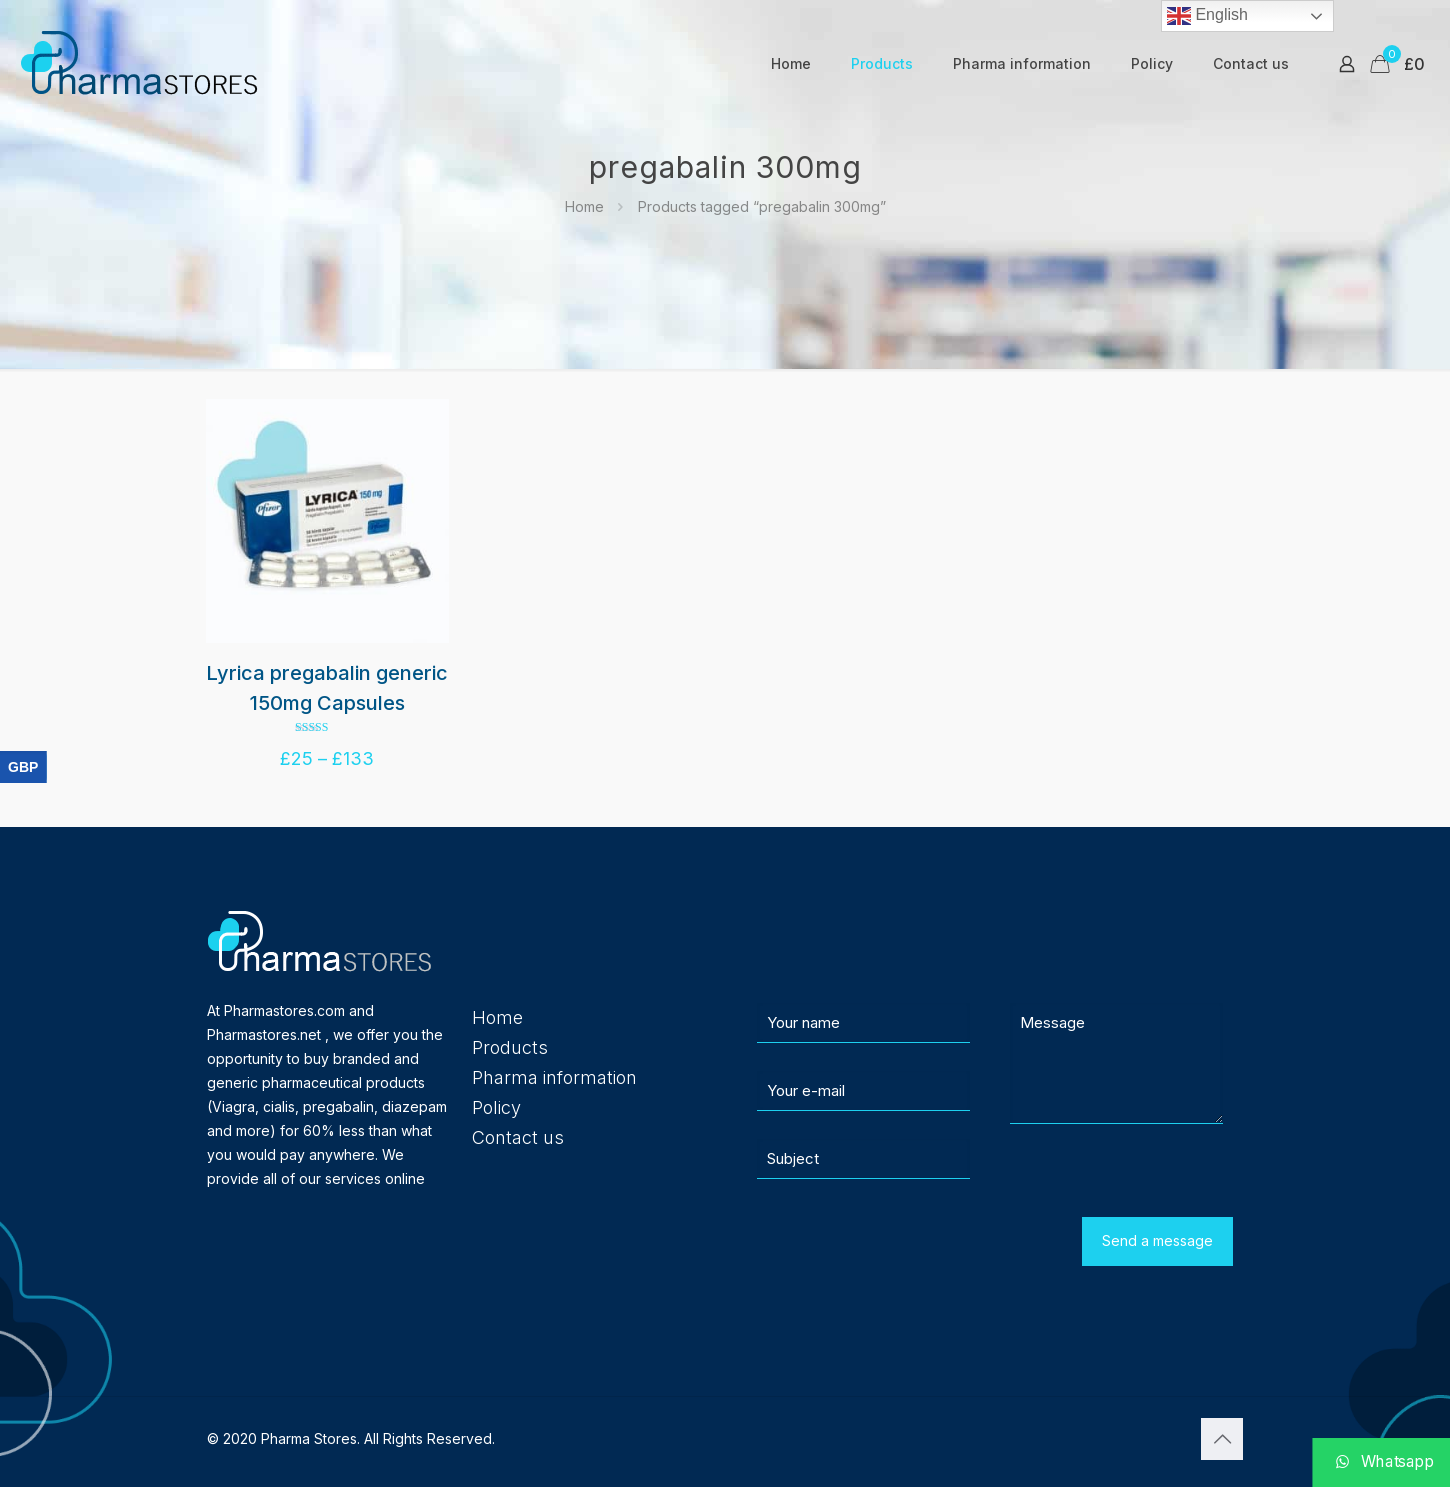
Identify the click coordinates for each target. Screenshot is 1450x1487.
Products (510, 1047)
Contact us (518, 1137)
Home (584, 206)
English (1207, 16)
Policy (496, 1107)
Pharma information (554, 1077)
